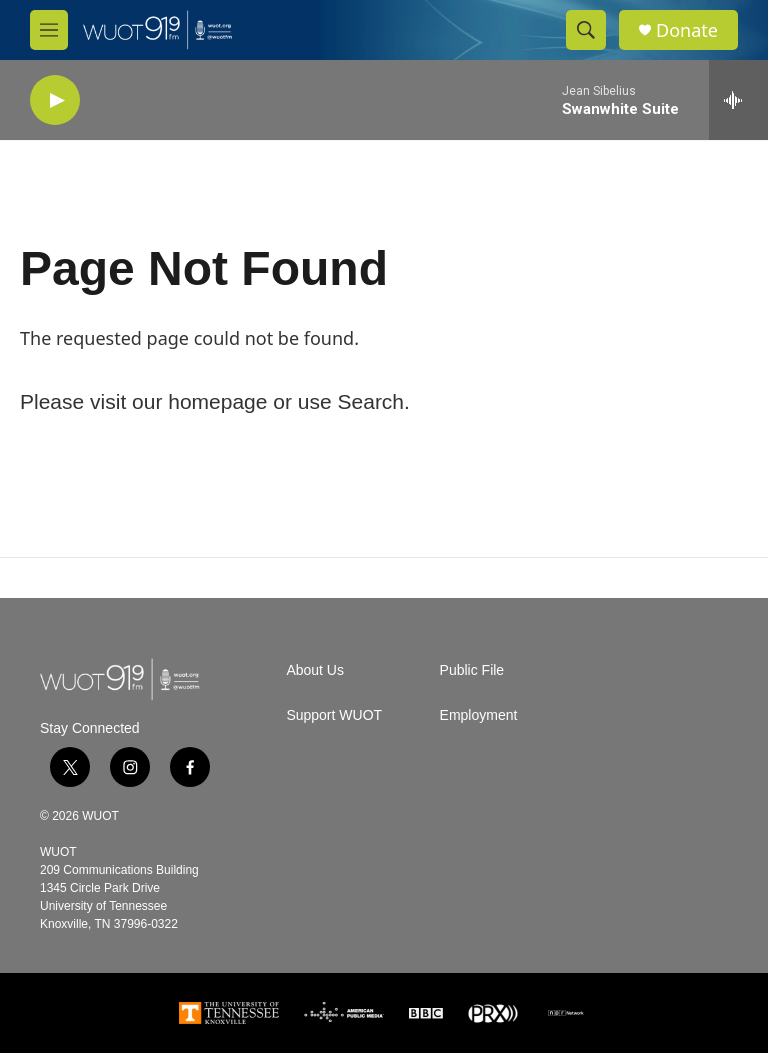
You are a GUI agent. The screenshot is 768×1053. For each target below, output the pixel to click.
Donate (687, 30)
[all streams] (738, 100)
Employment (479, 715)
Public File (472, 670)
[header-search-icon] (586, 30)
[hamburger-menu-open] (49, 30)
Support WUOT (334, 715)
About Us (315, 670)
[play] (55, 100)
